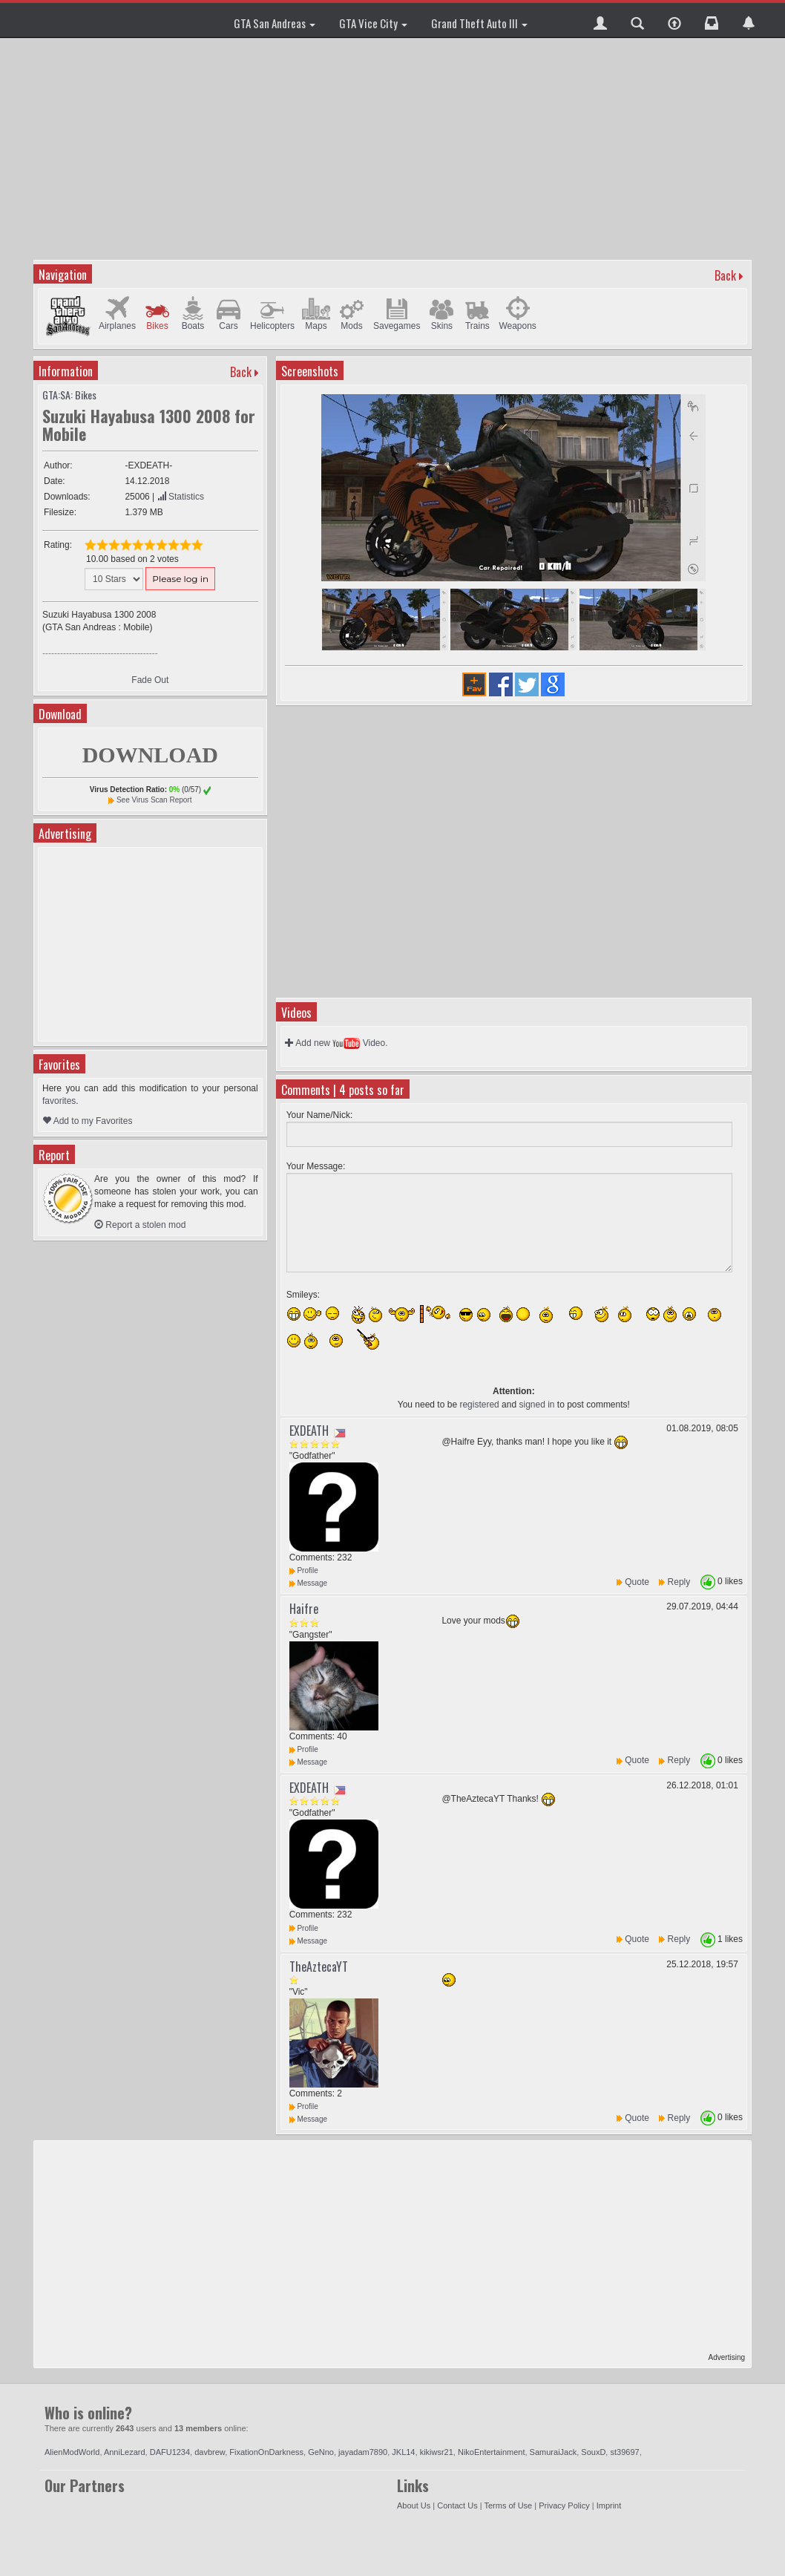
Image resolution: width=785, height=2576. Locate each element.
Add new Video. (336, 1043)
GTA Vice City (373, 23)
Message (308, 1583)
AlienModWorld (72, 2452)
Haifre (303, 1609)
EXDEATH (309, 1430)
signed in (536, 1404)
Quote (637, 1582)
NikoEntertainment (491, 2452)
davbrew (209, 2452)
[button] (600, 20)
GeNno (321, 2452)
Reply (679, 1582)
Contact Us (457, 2505)
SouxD (593, 2452)
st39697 (624, 2452)
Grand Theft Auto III (479, 23)
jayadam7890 (362, 2452)
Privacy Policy (564, 2505)
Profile (303, 1570)
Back (725, 275)
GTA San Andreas (274, 23)
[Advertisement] (394, 148)
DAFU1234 (170, 2452)
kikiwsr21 (436, 2452)
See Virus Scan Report (154, 800)
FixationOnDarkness (266, 2452)
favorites (59, 1101)
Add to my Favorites (87, 1121)
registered (479, 1404)
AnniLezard (124, 2452)
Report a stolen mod (139, 1225)
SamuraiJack (553, 2452)
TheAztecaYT (318, 1966)
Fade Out (149, 680)
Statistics (180, 496)
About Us (413, 2505)
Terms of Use (508, 2505)
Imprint (609, 2505)
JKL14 (403, 2452)
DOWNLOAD (150, 754)
